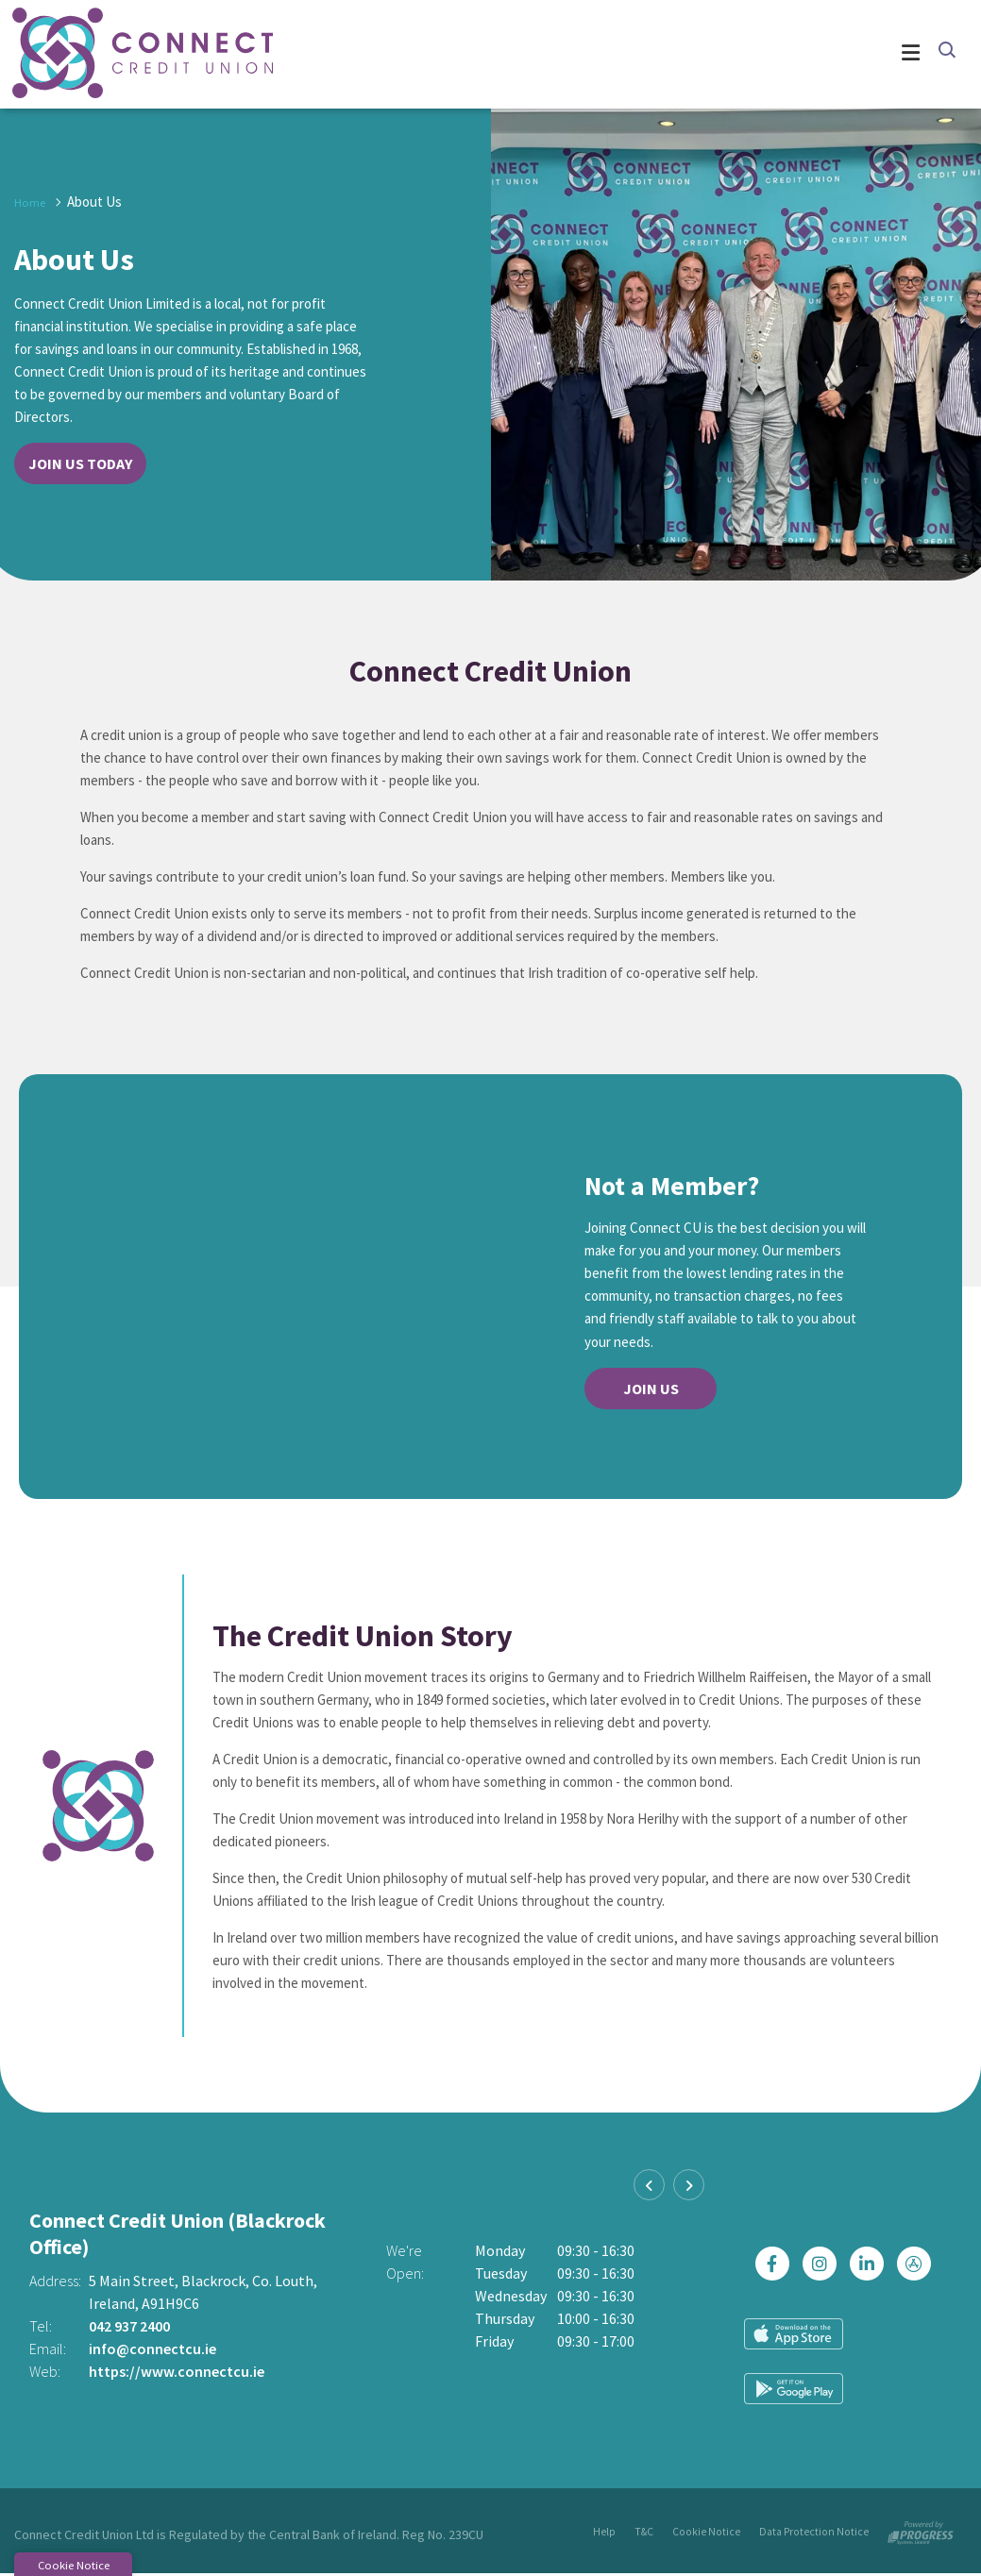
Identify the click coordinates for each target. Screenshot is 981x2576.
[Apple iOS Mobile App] (793, 2363)
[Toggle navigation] (595, 55)
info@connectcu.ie (152, 2350)
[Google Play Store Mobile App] (902, 2362)
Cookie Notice (708, 2534)
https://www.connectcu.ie (176, 2373)
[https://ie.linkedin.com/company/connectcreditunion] (871, 2292)
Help (607, 2534)
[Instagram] (824, 2292)
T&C (647, 2534)
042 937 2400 (129, 2327)
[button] (945, 52)
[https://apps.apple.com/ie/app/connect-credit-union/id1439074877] (918, 2292)
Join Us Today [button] (80, 464)
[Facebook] (777, 2292)
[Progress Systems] (921, 2530)
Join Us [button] (651, 1389)
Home (31, 202)
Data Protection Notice (814, 2534)
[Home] (104, 54)
